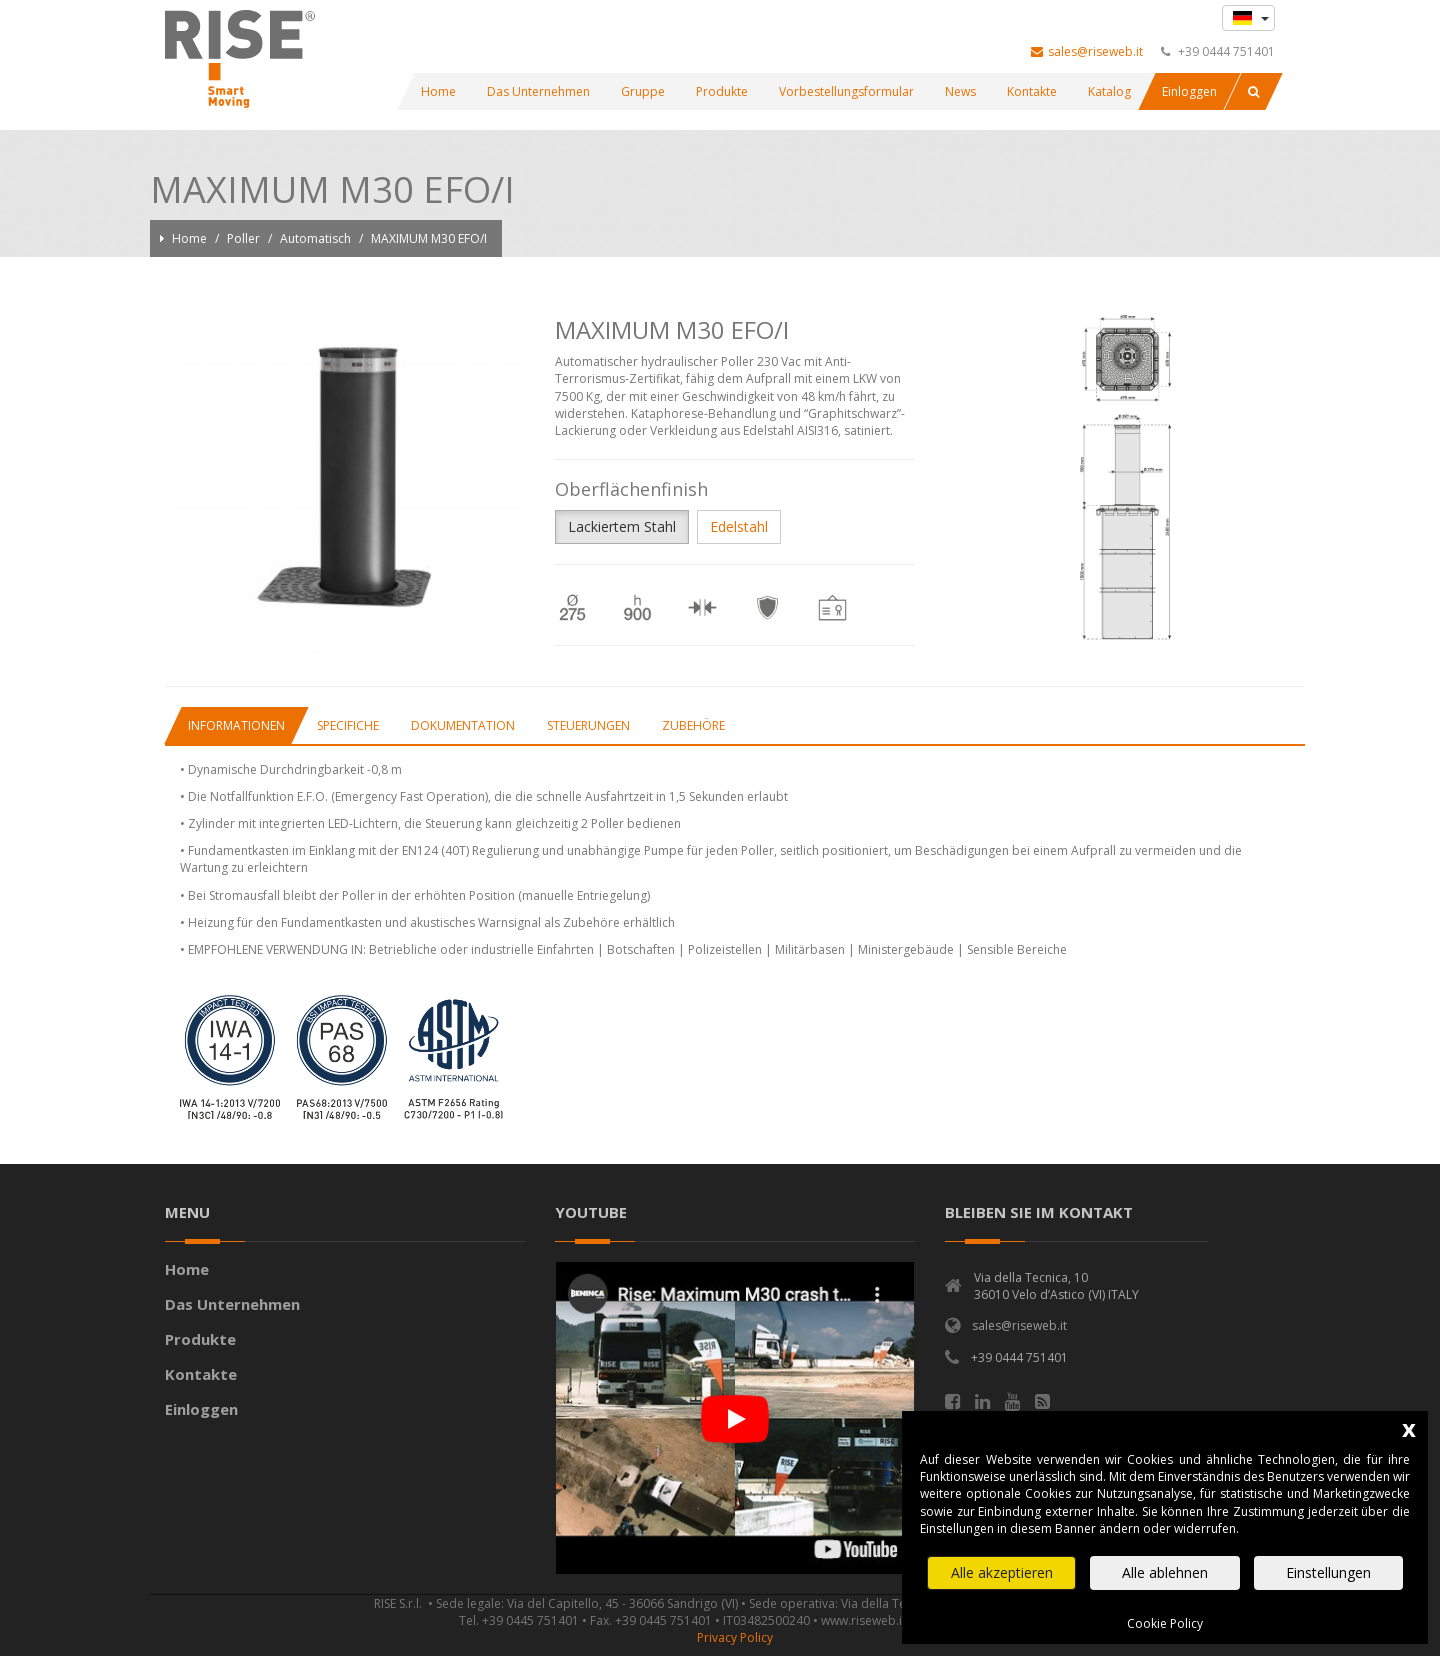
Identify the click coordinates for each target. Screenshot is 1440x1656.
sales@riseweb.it (1087, 51)
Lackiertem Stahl (622, 526)
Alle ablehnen (1165, 1572)
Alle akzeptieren (1002, 1572)
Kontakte (203, 1374)
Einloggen (201, 1409)
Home (191, 238)
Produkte (202, 1339)
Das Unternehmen (234, 1304)
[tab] (236, 725)
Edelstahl (739, 526)
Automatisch (317, 238)
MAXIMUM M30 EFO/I (429, 238)
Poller (245, 238)
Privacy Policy (735, 1637)
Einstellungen (1328, 1572)
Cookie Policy (1165, 1623)
